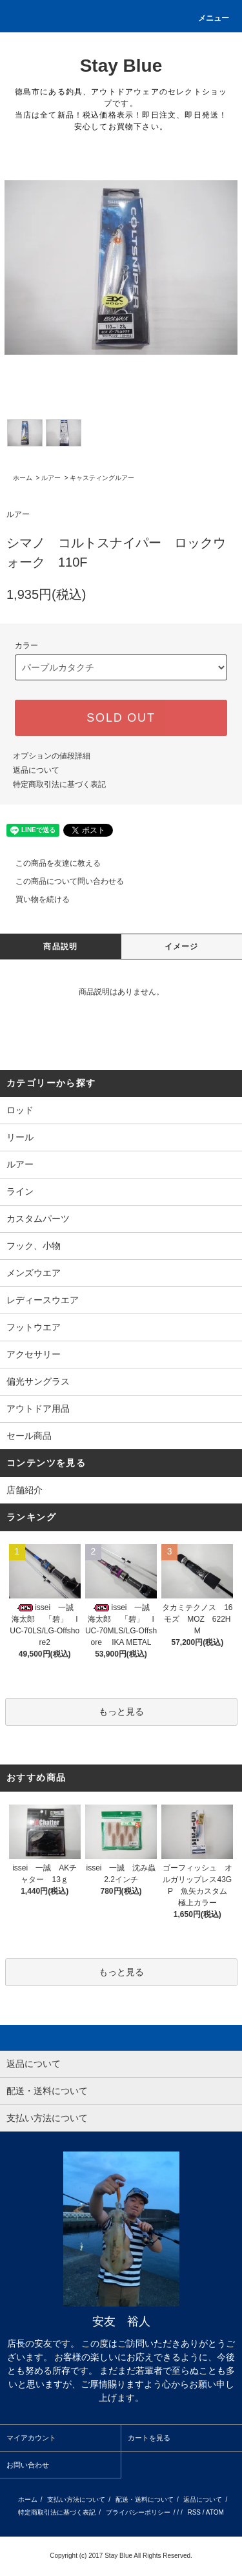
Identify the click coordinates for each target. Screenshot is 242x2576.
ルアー (51, 477)
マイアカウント (31, 2438)
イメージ (182, 946)
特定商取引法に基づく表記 (59, 784)
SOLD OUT (120, 717)
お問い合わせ (27, 2465)
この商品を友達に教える (50, 863)
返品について (36, 770)
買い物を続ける (35, 899)
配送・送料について (145, 2499)
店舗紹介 (24, 1490)
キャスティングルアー (102, 477)
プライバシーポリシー (138, 2512)
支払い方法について (76, 2499)
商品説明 (60, 946)
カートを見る (149, 2438)
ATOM (215, 2512)
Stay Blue (121, 66)
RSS (194, 2512)
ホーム (22, 477)
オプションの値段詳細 (51, 755)
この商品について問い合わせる (62, 881)
